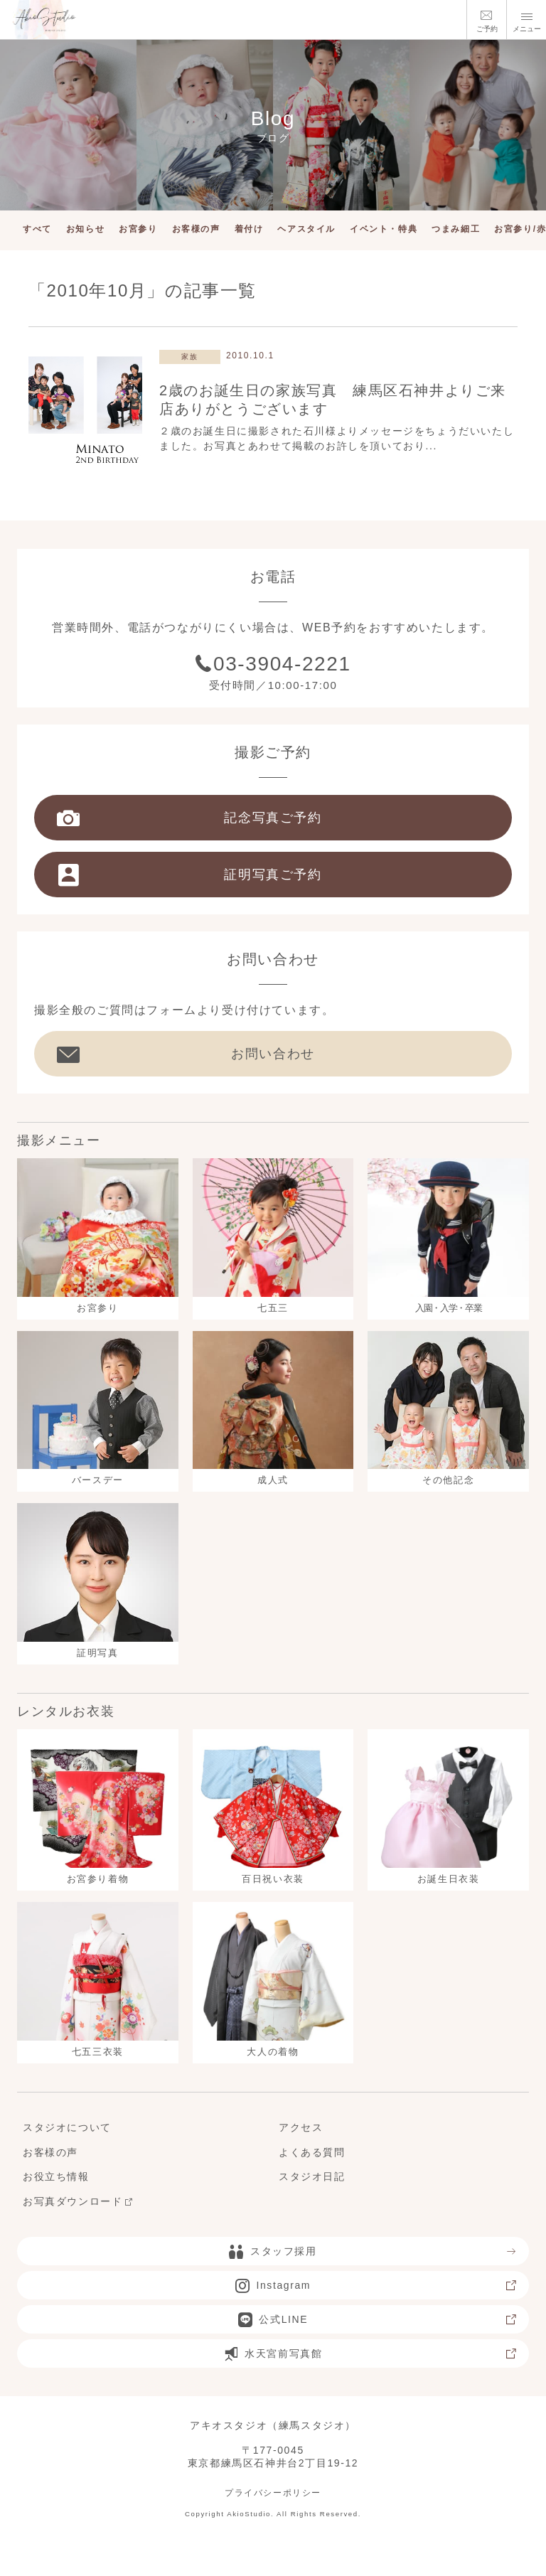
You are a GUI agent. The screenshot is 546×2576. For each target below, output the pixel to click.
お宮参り (138, 229)
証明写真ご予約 (189, 874)
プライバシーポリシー (273, 2493)
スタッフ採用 (373, 2251)
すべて (37, 229)
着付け (249, 229)
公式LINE (378, 2319)
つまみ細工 (456, 229)
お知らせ (85, 229)
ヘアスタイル (306, 229)
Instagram (376, 2285)
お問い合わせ (186, 1053)
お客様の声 (196, 229)
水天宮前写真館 (371, 2353)
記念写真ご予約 (189, 817)
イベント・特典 (383, 229)
